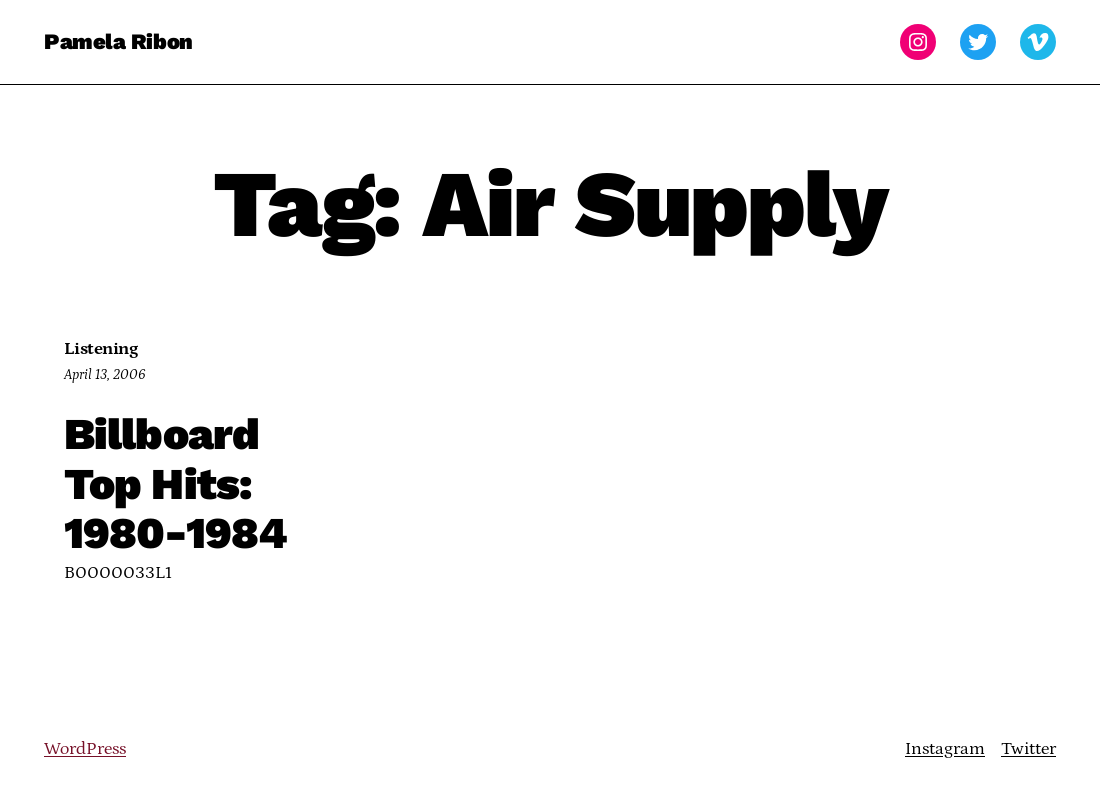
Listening (100, 349)
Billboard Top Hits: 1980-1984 (175, 484)
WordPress (85, 749)
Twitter (1028, 749)
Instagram (945, 749)
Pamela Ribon (118, 41)
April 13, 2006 (105, 375)
